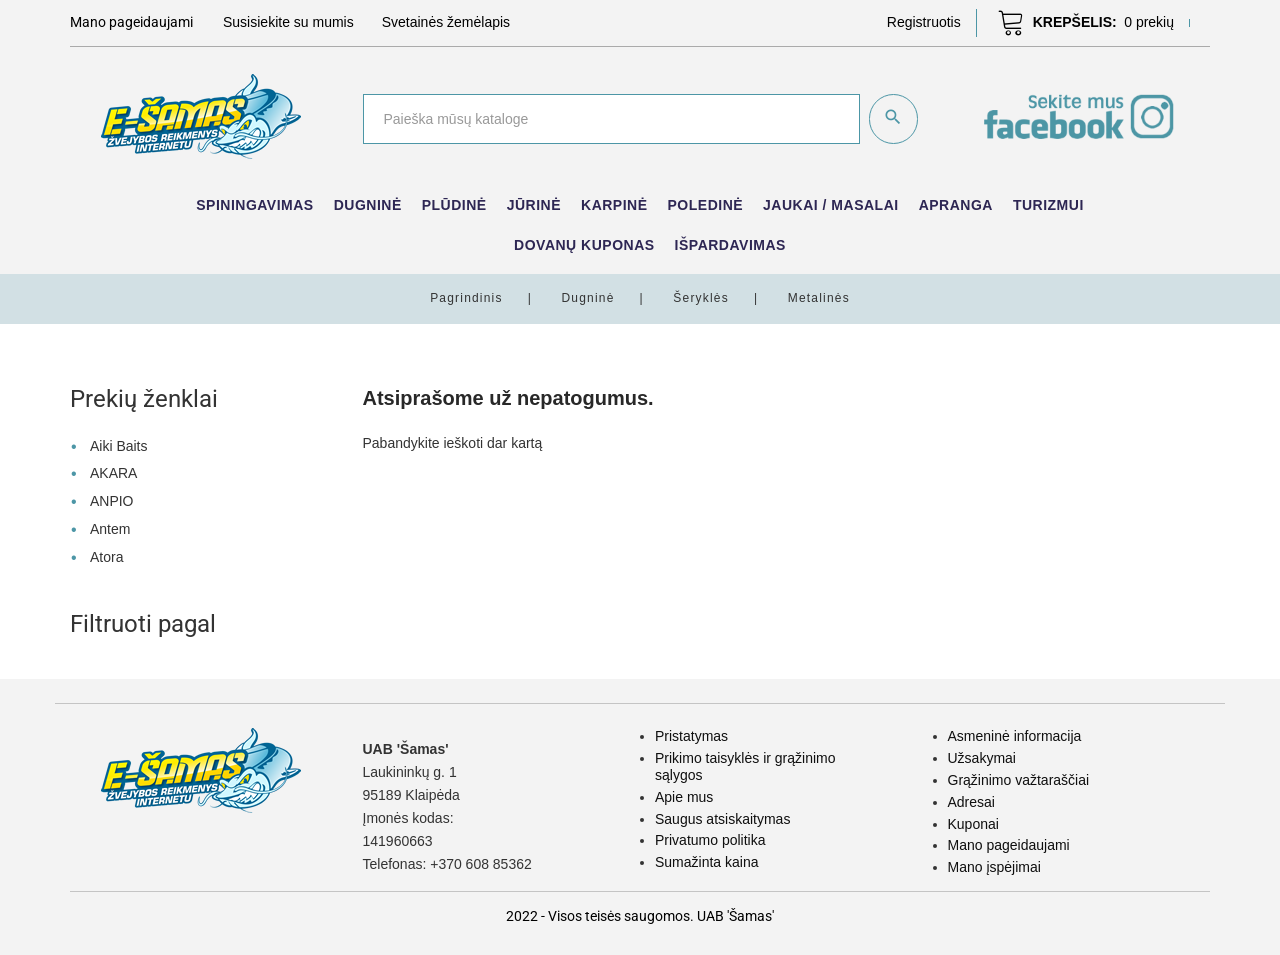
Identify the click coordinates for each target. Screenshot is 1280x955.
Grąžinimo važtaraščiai (1019, 779)
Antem (110, 528)
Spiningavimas (254, 205)
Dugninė (368, 205)
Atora (106, 556)
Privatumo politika (710, 839)
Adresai (971, 801)
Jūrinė (534, 205)
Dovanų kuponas (584, 245)
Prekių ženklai (144, 399)
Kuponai (973, 823)
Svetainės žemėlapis (446, 22)
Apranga (956, 205)
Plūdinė (454, 205)
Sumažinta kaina (707, 861)
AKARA (113, 473)
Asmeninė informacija (1015, 736)
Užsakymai (982, 757)
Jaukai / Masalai (831, 205)
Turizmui (1048, 205)
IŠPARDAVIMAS (730, 245)
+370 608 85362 (481, 864)
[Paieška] (610, 119)
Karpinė (614, 205)
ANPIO (112, 500)
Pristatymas (691, 736)
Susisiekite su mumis (288, 22)
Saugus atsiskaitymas (722, 818)
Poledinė (706, 205)
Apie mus (684, 796)
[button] (924, 22)
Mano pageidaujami (1009, 844)
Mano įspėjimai (994, 866)
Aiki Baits (119, 445)
